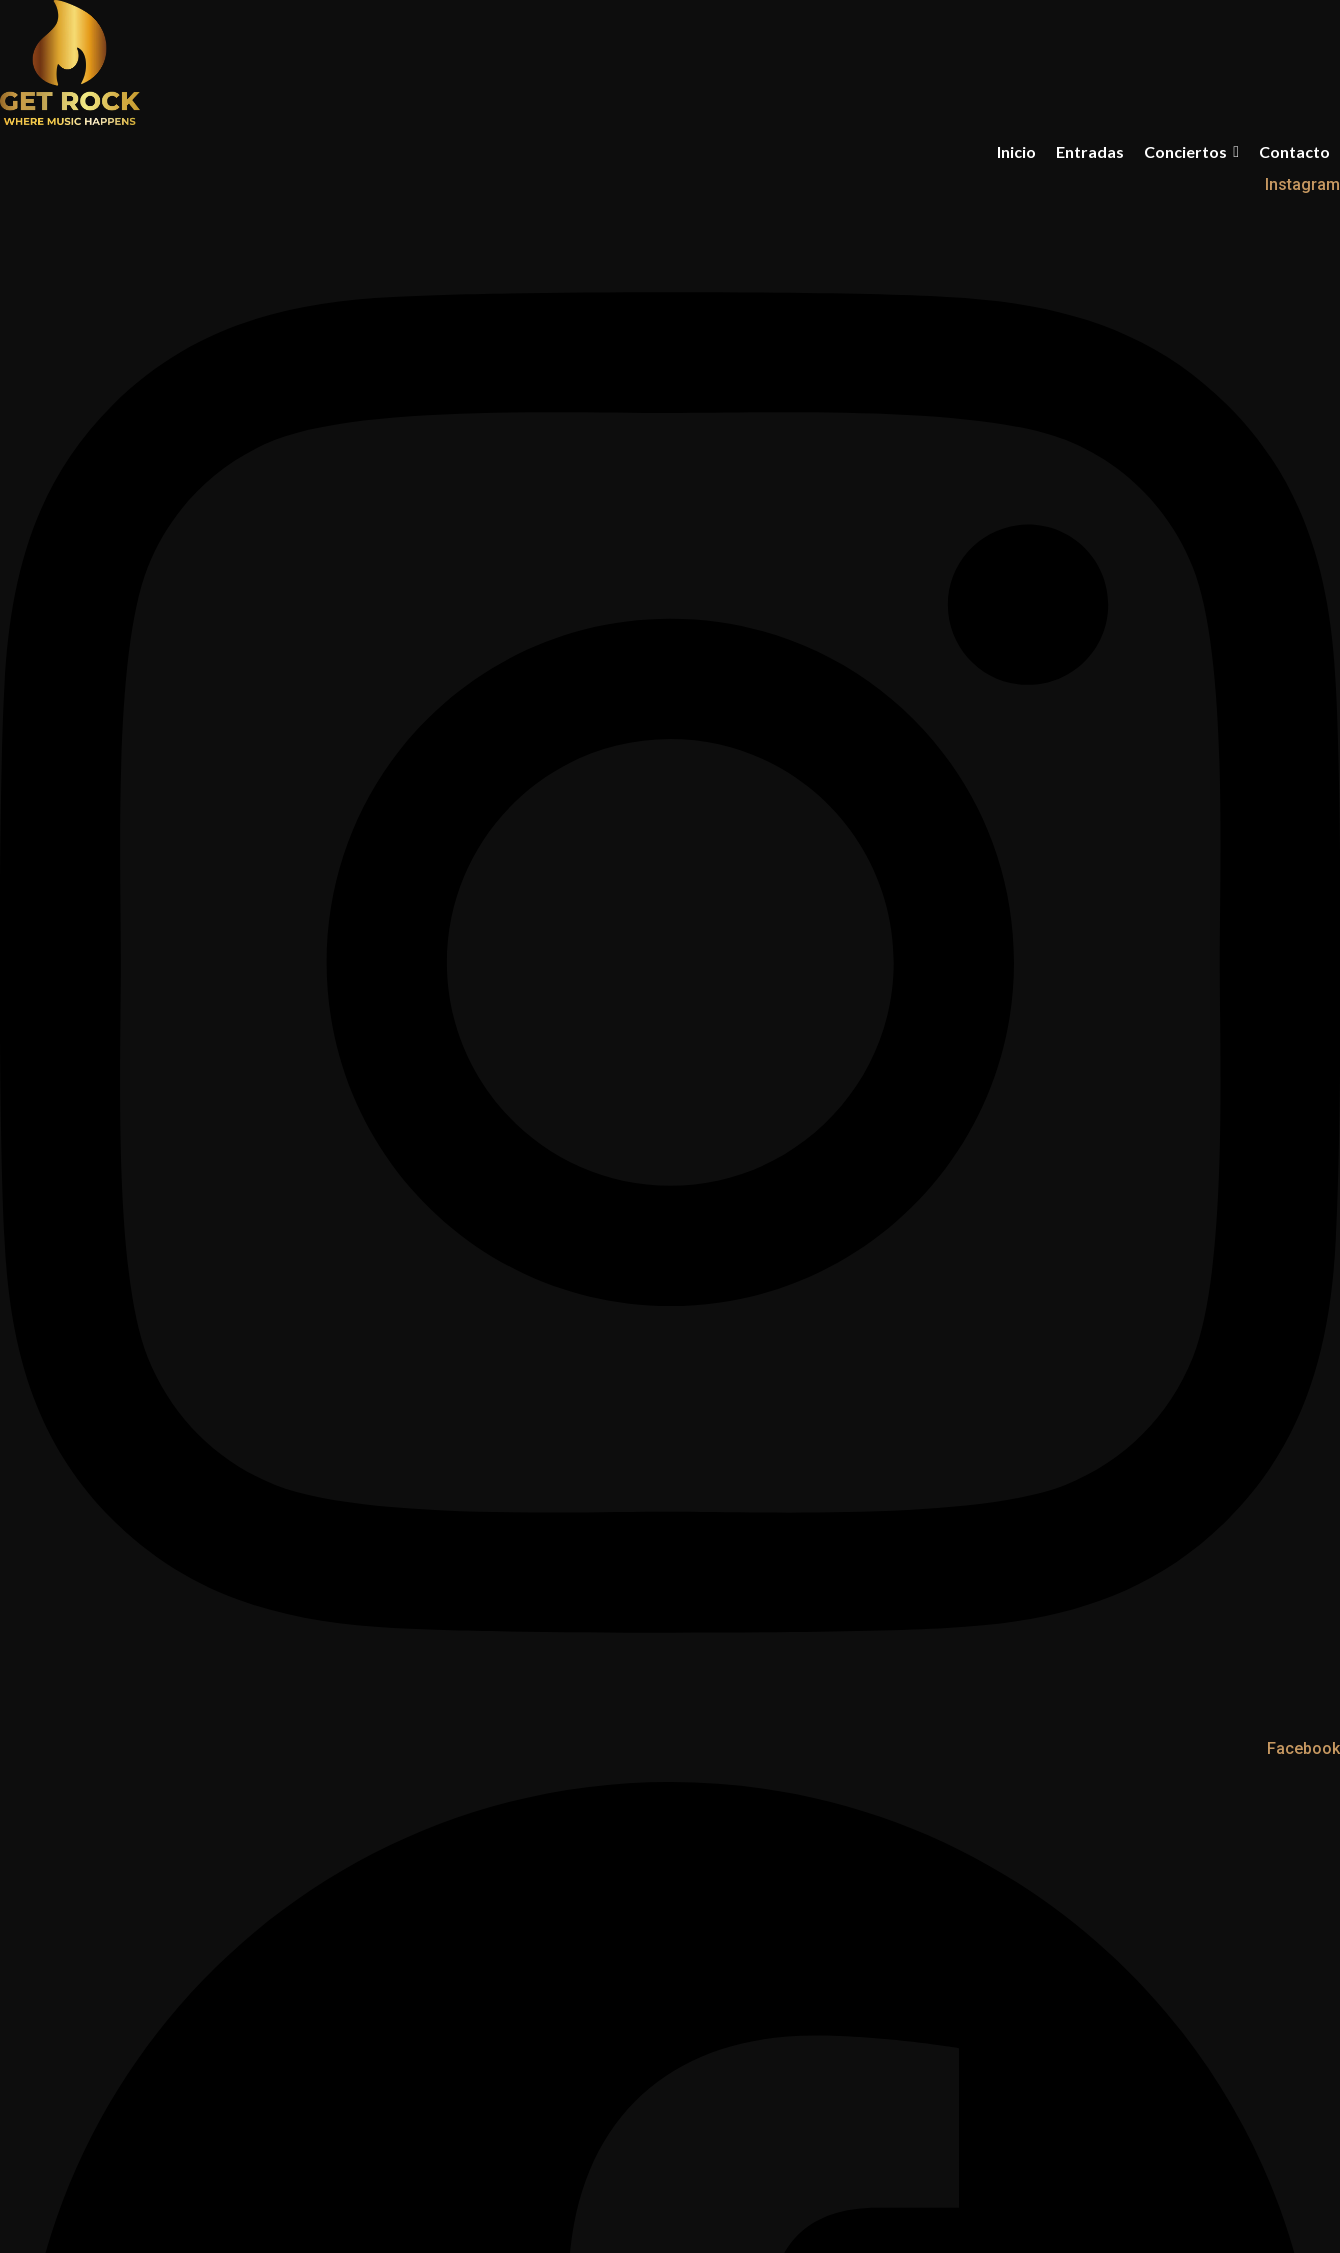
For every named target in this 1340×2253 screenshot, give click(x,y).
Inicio (1016, 151)
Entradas (1090, 151)
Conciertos (1191, 152)
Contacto (1294, 151)
